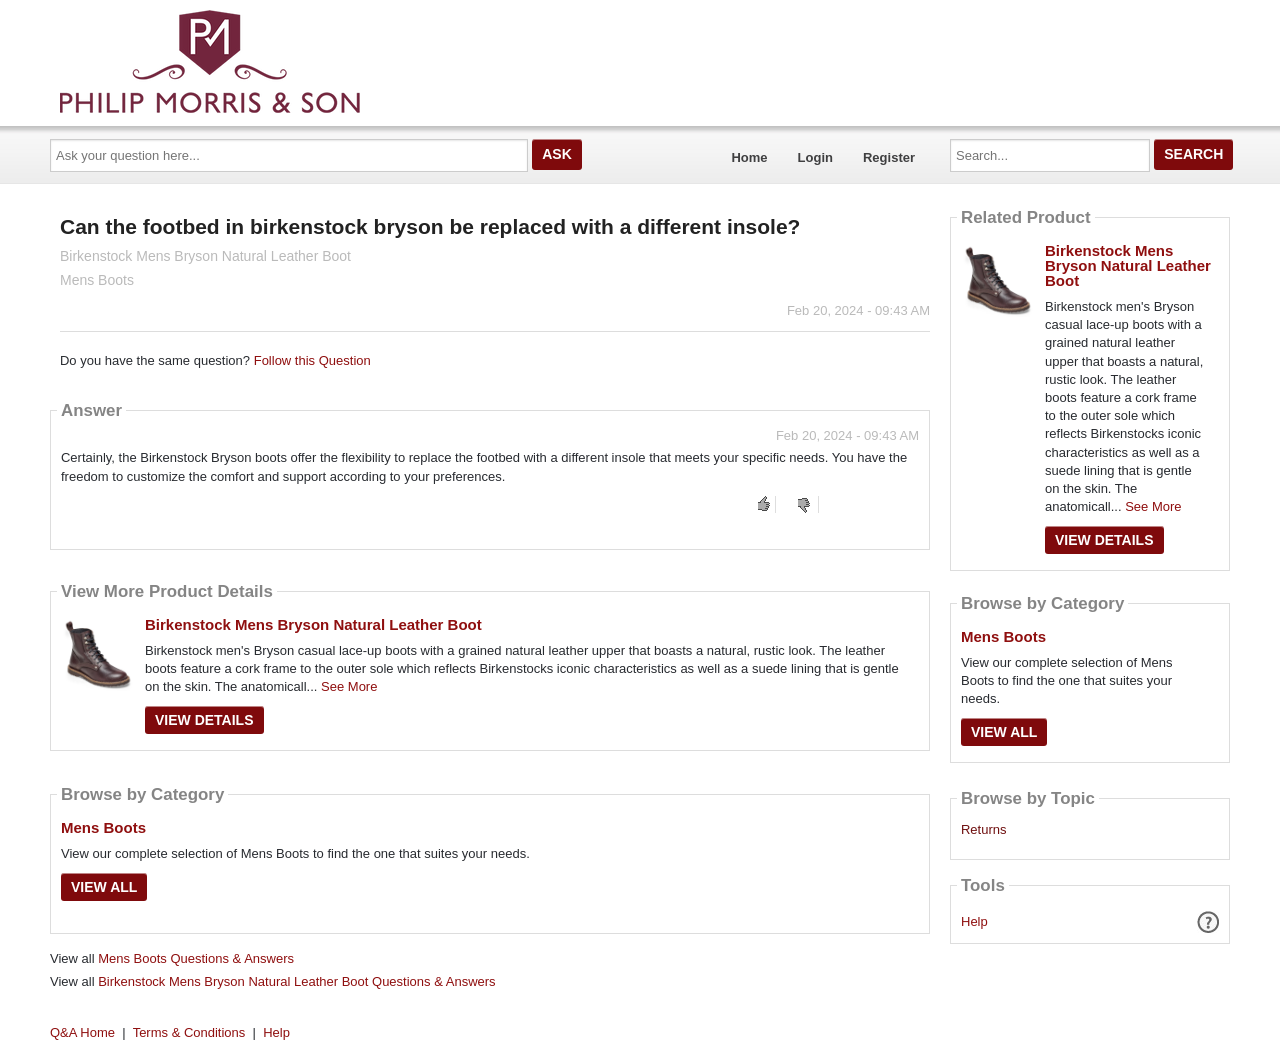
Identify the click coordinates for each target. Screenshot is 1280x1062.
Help (974, 921)
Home (749, 157)
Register (889, 157)
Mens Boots (103, 827)
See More (349, 686)
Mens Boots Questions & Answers (196, 958)
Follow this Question (312, 360)
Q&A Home (82, 1032)
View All (104, 887)
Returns (984, 830)
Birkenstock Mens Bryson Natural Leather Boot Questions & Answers (296, 981)
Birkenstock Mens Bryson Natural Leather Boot (313, 624)
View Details (204, 720)
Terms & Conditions (189, 1032)
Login (815, 157)
